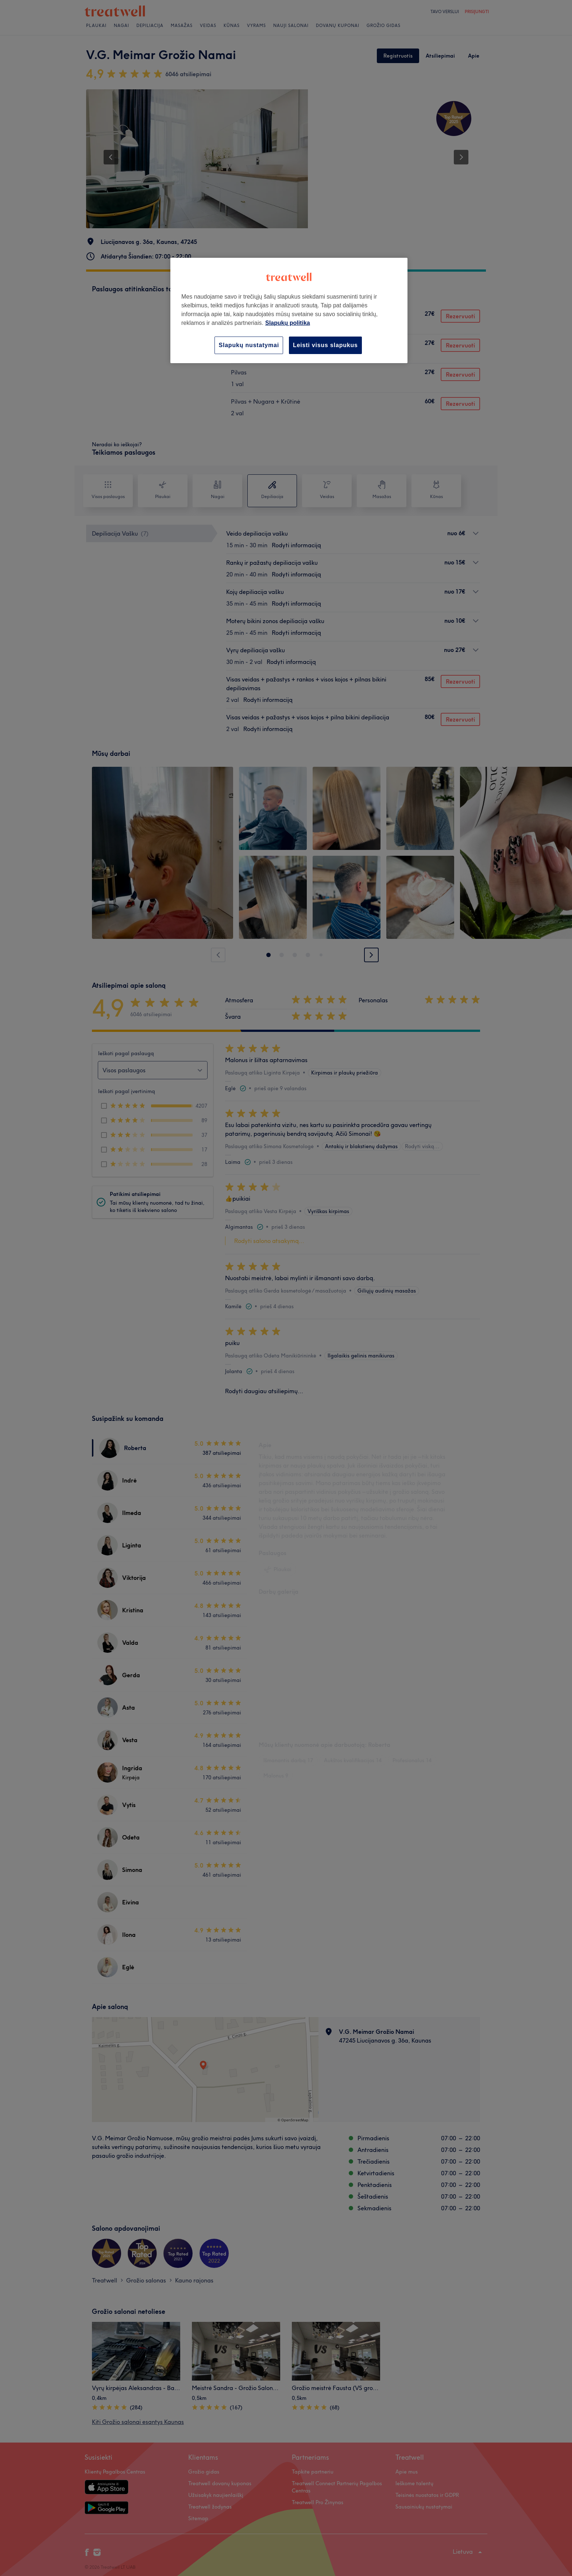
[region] (288, 310)
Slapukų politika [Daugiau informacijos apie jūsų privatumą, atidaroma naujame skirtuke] (287, 323)
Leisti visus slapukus (325, 345)
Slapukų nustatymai (249, 345)
